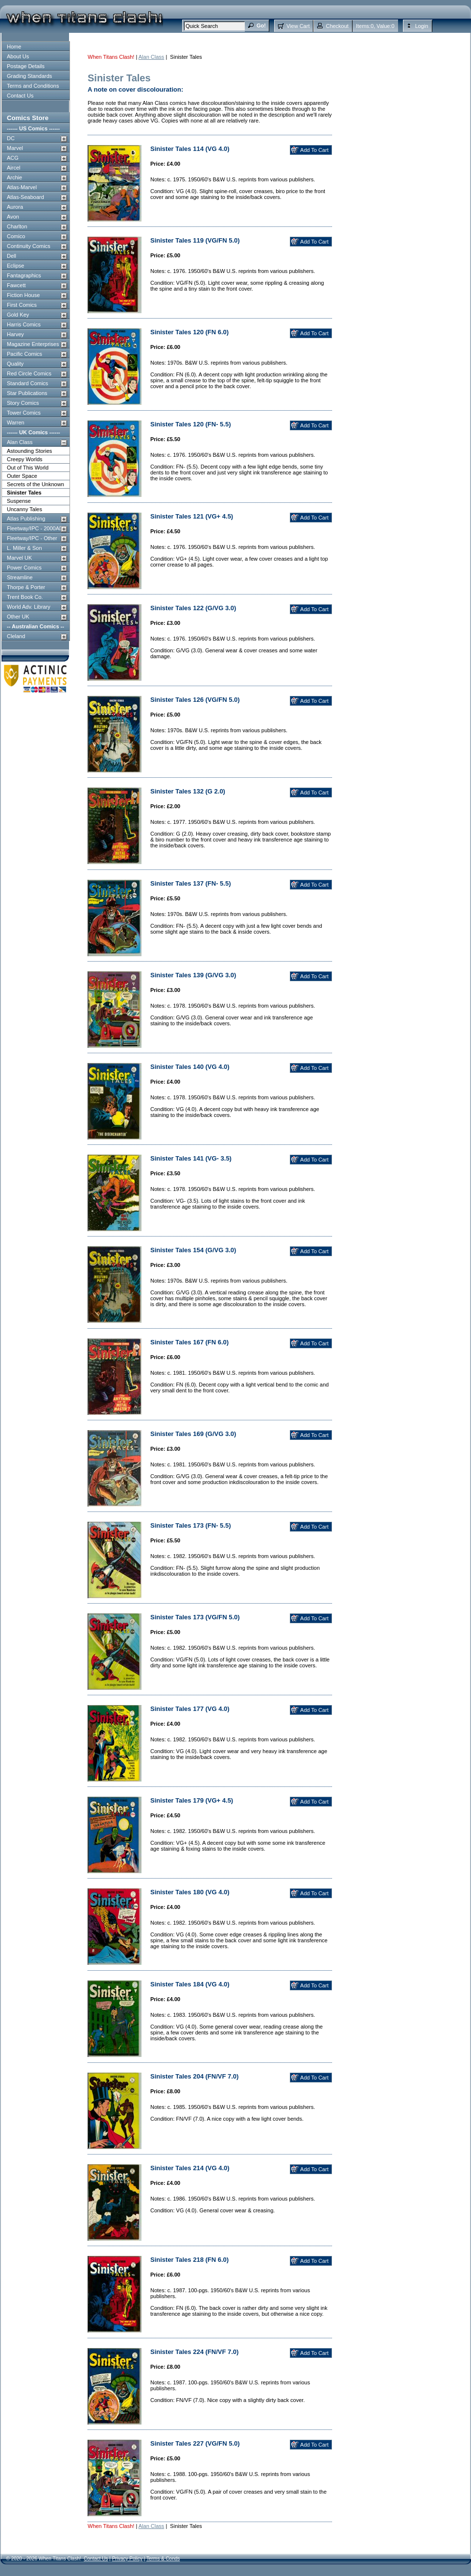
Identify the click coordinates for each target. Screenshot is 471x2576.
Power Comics (24, 567)
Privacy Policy (127, 2558)
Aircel (14, 168)
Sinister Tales (24, 492)
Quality (15, 364)
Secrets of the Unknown (35, 484)
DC (11, 138)
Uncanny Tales (24, 509)
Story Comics (23, 403)
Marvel (15, 148)
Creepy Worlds (25, 459)
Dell (11, 256)
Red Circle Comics (29, 373)
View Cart (297, 26)
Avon (13, 217)
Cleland (16, 636)
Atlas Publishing (26, 518)
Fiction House (23, 295)
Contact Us (20, 96)
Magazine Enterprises (33, 344)
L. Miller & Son (24, 548)
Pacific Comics (24, 354)
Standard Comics (27, 383)
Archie (14, 177)
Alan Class (20, 442)
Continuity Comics (28, 246)
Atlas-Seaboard (25, 197)
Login (421, 26)
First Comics (22, 305)
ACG (13, 158)
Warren (15, 422)
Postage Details (26, 66)
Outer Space (22, 476)
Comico (16, 236)
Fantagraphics (24, 275)
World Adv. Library (28, 607)
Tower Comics (24, 413)
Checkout (337, 26)
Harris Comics (24, 324)
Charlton (17, 226)
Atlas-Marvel (22, 187)
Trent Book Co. (25, 597)
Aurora (15, 207)
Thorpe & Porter (26, 587)
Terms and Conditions (33, 86)
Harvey (15, 334)
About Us (18, 56)
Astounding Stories (29, 451)
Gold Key (18, 315)
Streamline (20, 577)
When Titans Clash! (111, 57)
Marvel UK (19, 558)
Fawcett (16, 285)
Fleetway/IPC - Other (32, 538)
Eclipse (15, 266)
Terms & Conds (163, 2558)
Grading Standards (29, 76)
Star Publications (27, 393)
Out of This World (27, 468)
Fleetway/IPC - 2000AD (35, 528)
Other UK (18, 616)
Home (14, 47)
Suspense (19, 501)
